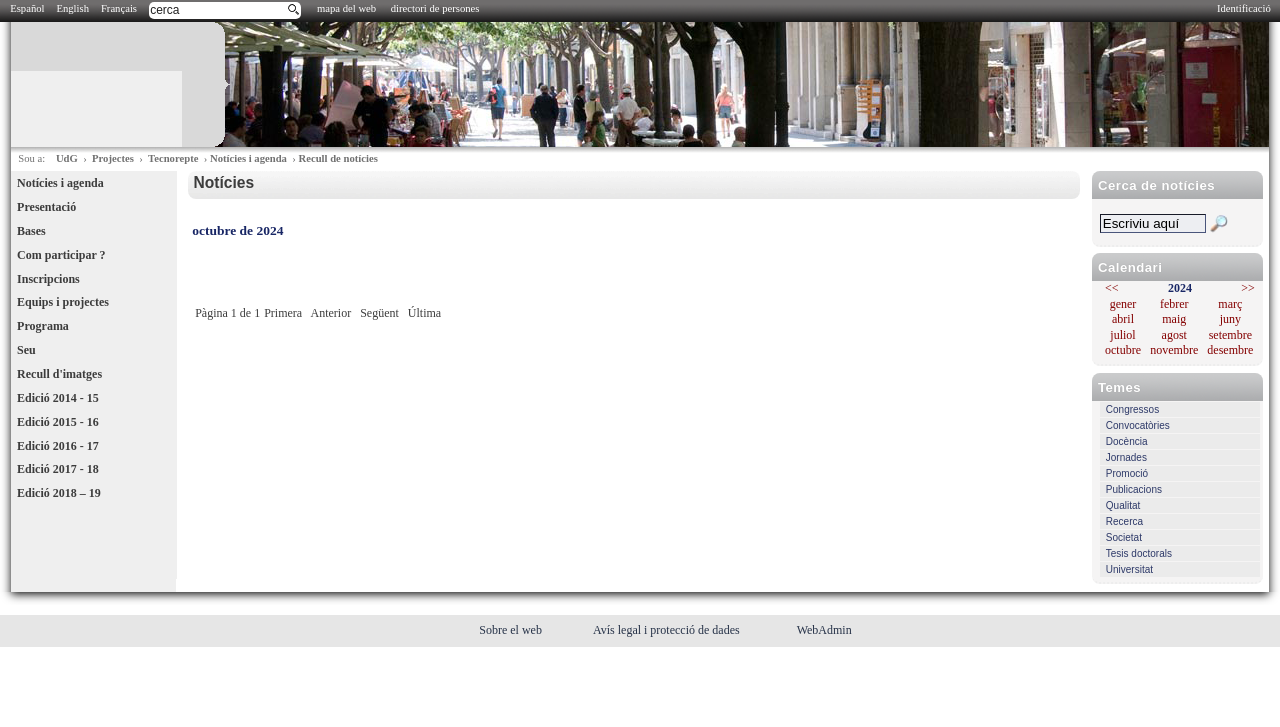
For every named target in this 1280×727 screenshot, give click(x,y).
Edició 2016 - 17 (58, 446)
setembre (1230, 335)
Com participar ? (61, 255)
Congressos (1132, 409)
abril (1123, 319)
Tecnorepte (173, 158)
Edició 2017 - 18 (58, 469)
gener (1123, 304)
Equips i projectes (63, 302)
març (1230, 304)
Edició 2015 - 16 (58, 422)
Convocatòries (1138, 425)
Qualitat (1123, 505)
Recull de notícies (337, 158)
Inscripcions (48, 279)
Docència (1127, 441)
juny (1230, 319)
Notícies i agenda (248, 158)
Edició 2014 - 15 (58, 398)
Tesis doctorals (1139, 553)
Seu (26, 350)
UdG (67, 158)
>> (1248, 288)
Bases (31, 231)
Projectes (113, 158)
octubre (1123, 350)
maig (1174, 319)
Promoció (1127, 473)
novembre (1174, 350)
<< (1112, 288)
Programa (43, 326)
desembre (1230, 350)
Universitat (1129, 569)
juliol (1122, 335)
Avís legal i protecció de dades (668, 630)
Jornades (1126, 457)
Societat (1124, 537)
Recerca (1124, 521)
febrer (1174, 304)
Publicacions (1134, 489)
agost (1174, 335)
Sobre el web (512, 630)
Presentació (46, 207)
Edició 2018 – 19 (59, 493)
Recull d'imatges (59, 374)
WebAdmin (824, 630)
